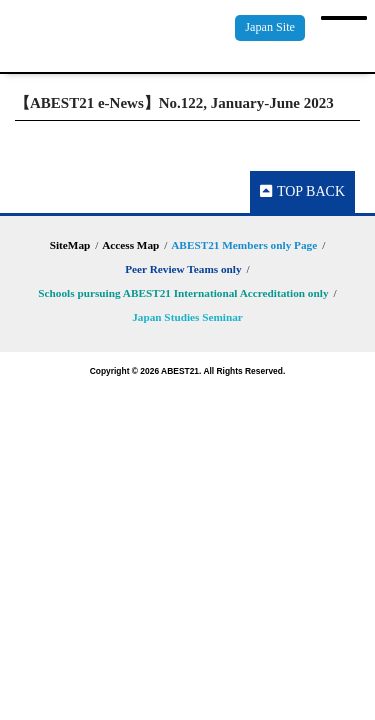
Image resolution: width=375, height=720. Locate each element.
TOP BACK (302, 191)
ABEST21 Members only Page (244, 245)
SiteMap (70, 245)
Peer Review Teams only (183, 269)
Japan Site (270, 27)
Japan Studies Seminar (187, 317)
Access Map (130, 245)
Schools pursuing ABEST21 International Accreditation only (183, 293)
